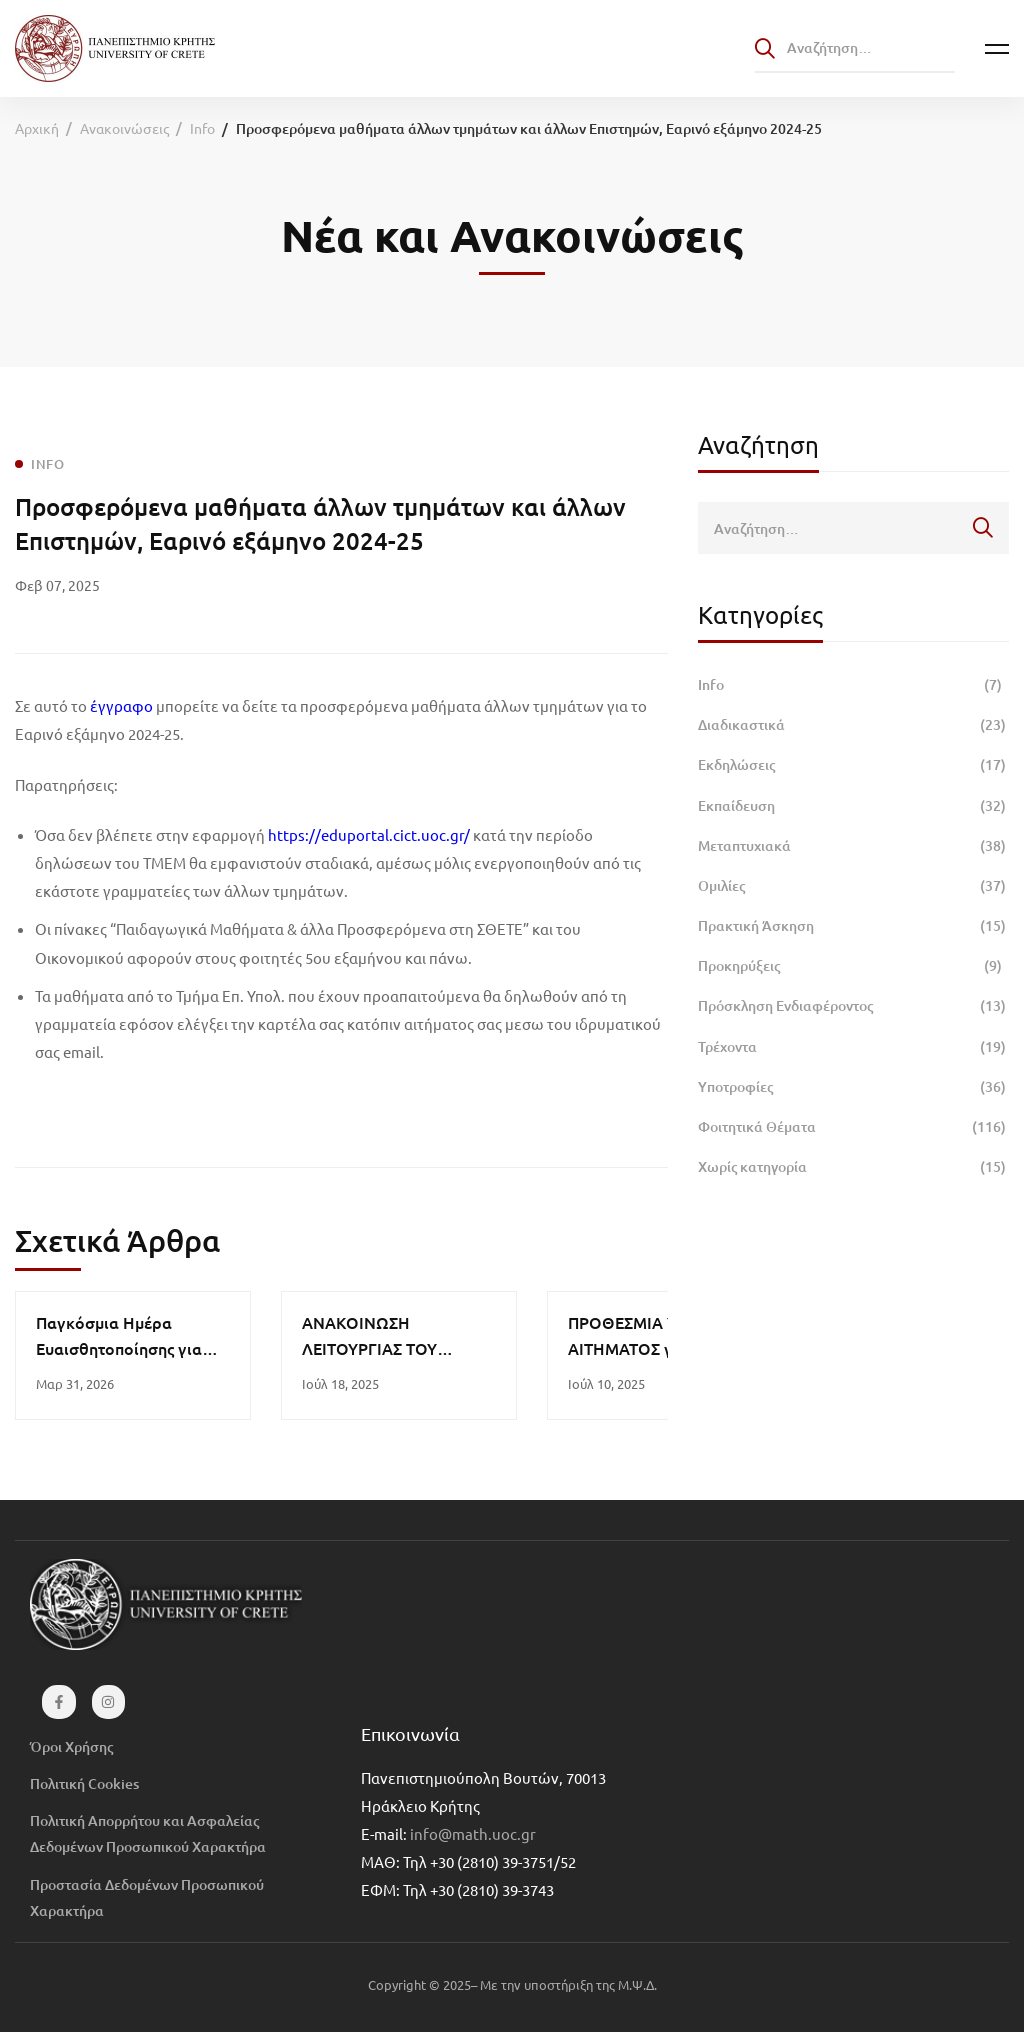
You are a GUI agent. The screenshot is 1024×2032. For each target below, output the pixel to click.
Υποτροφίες (853, 1087)
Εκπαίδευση (853, 806)
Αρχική (37, 128)
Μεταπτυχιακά (853, 846)
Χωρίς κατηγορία (853, 1167)
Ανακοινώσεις (124, 128)
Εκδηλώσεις (853, 765)
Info (202, 128)
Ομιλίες (853, 886)
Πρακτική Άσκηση (853, 926)
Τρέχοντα (853, 1047)
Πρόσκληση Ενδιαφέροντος (853, 1006)
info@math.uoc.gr (473, 1833)
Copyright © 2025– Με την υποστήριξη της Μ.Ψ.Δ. (512, 1984)
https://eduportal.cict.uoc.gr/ (369, 834)
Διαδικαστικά (853, 725)
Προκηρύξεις (853, 966)
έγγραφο (121, 705)
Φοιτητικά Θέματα (853, 1127)
